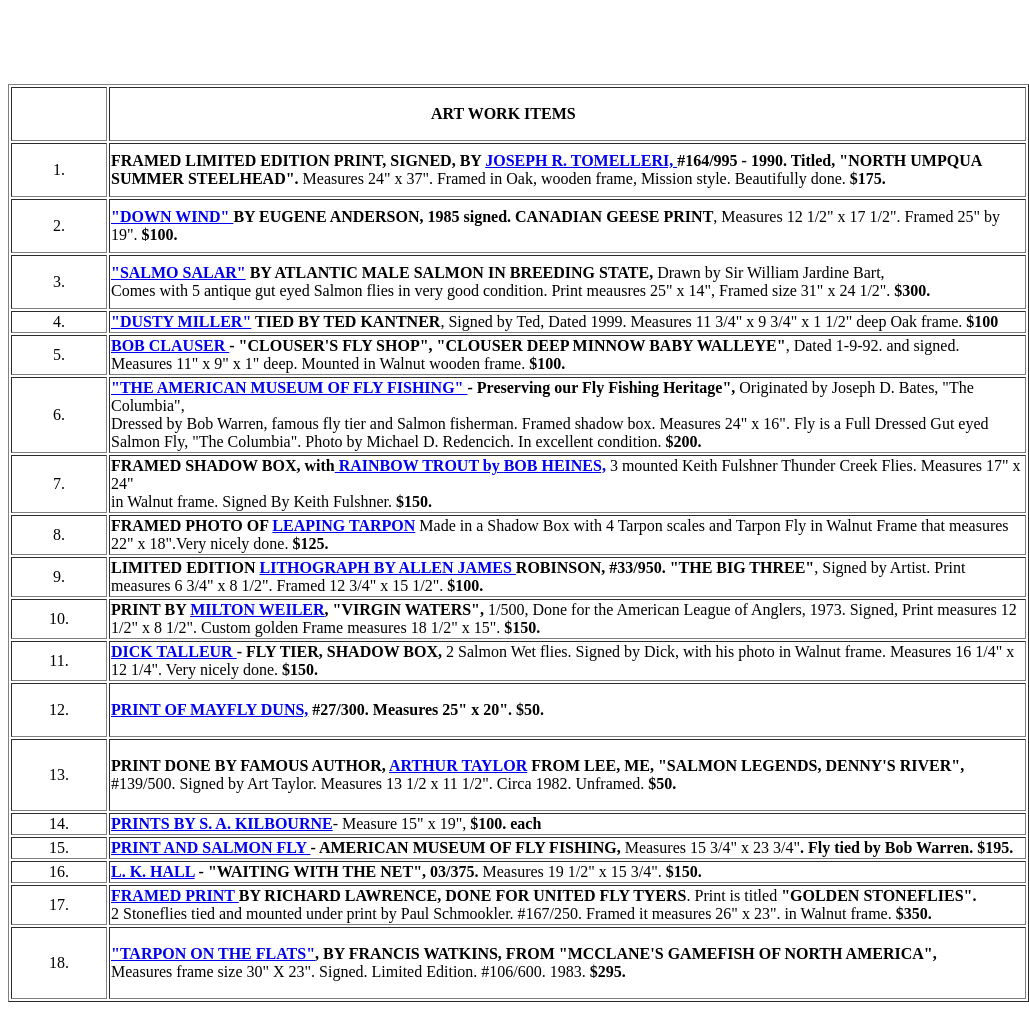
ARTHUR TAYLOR (458, 765)
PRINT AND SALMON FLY (210, 847)
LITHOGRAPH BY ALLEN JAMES (387, 567)
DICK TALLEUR (174, 651)
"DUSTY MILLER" (181, 321)
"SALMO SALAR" (178, 272)
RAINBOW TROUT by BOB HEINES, (470, 465)
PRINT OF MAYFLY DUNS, (209, 709)
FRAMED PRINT (175, 895)
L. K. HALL (153, 871)
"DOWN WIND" (172, 216)
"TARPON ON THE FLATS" (213, 953)
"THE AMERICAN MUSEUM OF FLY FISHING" (289, 387)
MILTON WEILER (257, 609)
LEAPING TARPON (343, 525)
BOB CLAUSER (170, 345)
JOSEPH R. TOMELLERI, (581, 160)
